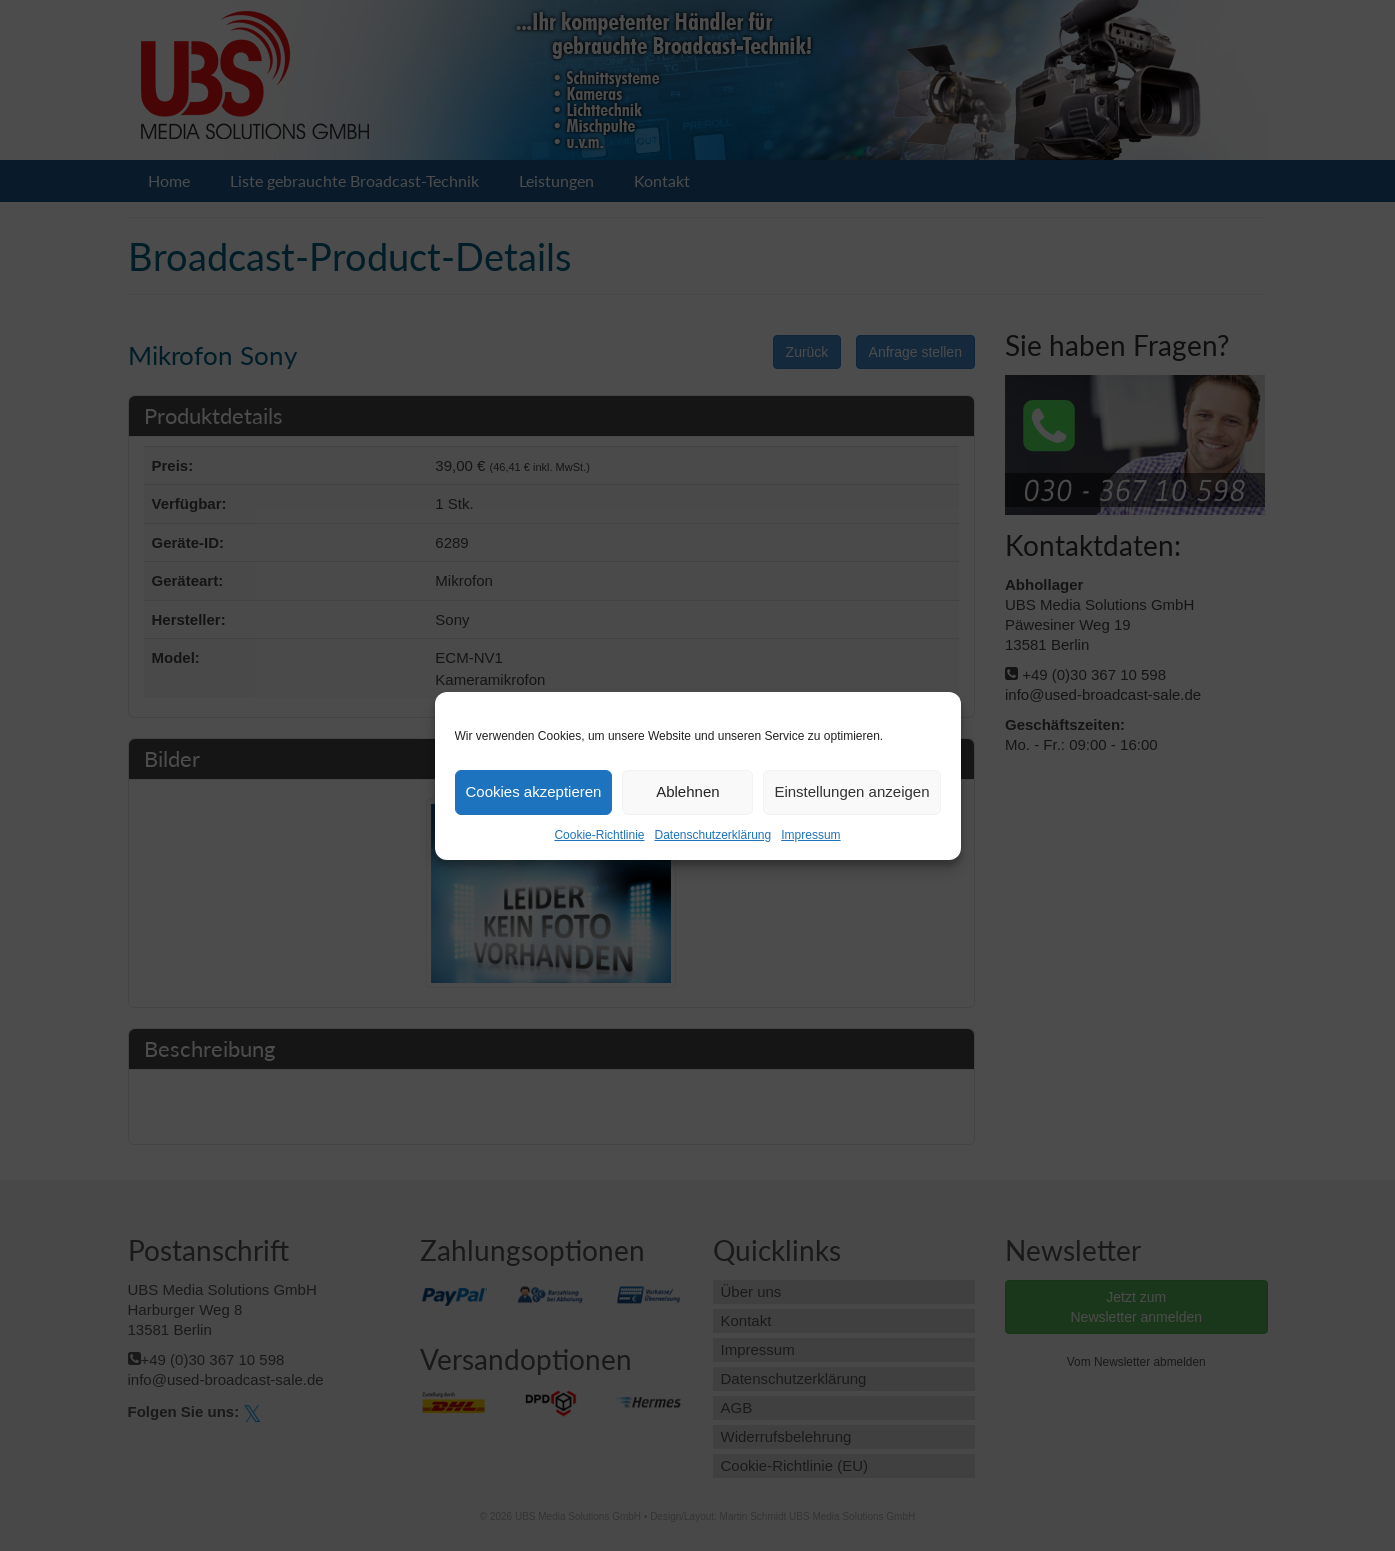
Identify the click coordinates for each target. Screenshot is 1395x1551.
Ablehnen (687, 791)
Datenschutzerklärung (712, 835)
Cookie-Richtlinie (599, 835)
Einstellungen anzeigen (851, 791)
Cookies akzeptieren (534, 791)
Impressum (810, 835)
